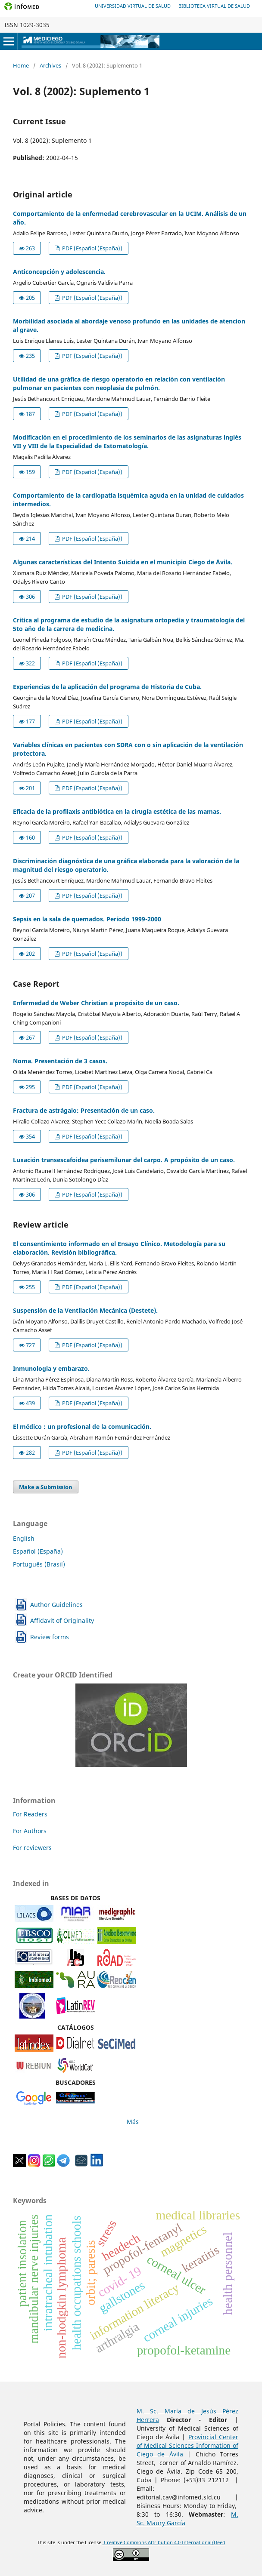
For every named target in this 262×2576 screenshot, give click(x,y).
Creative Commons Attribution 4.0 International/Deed (164, 2542)
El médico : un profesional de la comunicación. (82, 1426)
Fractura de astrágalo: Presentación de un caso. (84, 1110)
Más (133, 2121)
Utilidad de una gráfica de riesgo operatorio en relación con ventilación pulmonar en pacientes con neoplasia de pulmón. (119, 383)
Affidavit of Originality (62, 1620)
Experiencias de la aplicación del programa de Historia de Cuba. (107, 687)
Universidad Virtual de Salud (133, 6)
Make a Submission (45, 1487)
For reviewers (32, 1848)
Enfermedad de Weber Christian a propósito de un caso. (96, 1003)
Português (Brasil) (39, 1564)
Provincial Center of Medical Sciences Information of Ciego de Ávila (188, 2445)
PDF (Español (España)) (91, 248)
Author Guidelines (56, 1604)
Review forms (49, 1637)
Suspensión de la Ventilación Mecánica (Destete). (85, 1310)
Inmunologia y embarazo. (51, 1368)
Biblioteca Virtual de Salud (214, 6)
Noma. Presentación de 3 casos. (60, 1061)
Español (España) (38, 1551)
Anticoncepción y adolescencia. (59, 272)
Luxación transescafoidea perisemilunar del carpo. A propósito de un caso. (124, 1160)
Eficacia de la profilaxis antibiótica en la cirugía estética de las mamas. (117, 811)
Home (21, 65)
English (23, 1538)
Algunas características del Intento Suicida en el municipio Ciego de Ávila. (122, 562)
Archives (50, 65)
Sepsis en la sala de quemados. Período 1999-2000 (87, 919)
